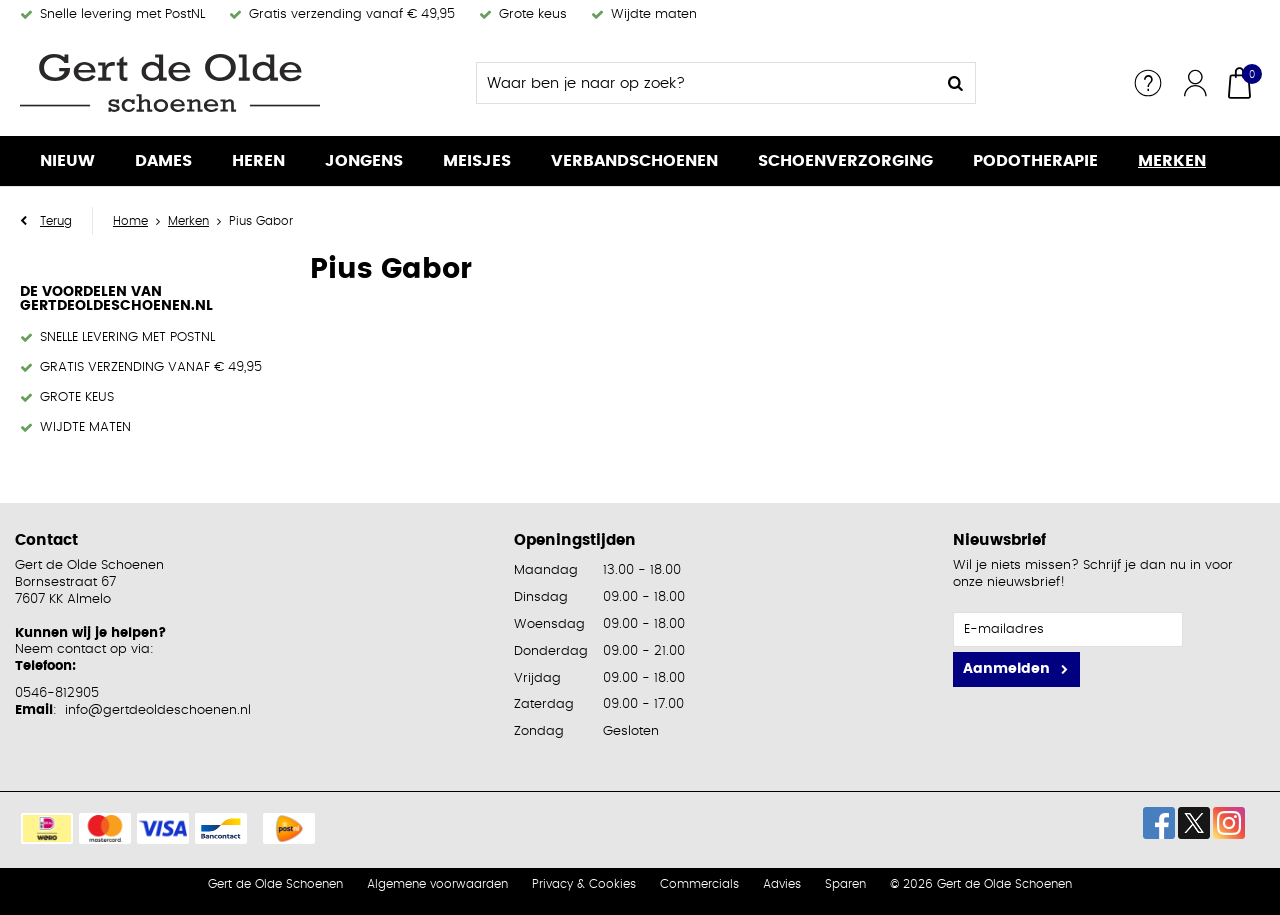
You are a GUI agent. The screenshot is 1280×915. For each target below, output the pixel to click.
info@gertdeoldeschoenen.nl (158, 710)
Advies (782, 884)
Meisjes (477, 161)
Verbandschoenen (634, 161)
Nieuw (67, 161)
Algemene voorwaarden (437, 884)
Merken (1172, 161)
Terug (56, 221)
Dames (163, 161)
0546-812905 (57, 693)
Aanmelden (1006, 669)
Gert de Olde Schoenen (275, 884)
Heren (258, 161)
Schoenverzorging (845, 161)
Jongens (364, 161)
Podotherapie (1035, 161)
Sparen (845, 884)
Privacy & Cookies (584, 884)
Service (1148, 83)
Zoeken (955, 83)
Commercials (699, 884)
